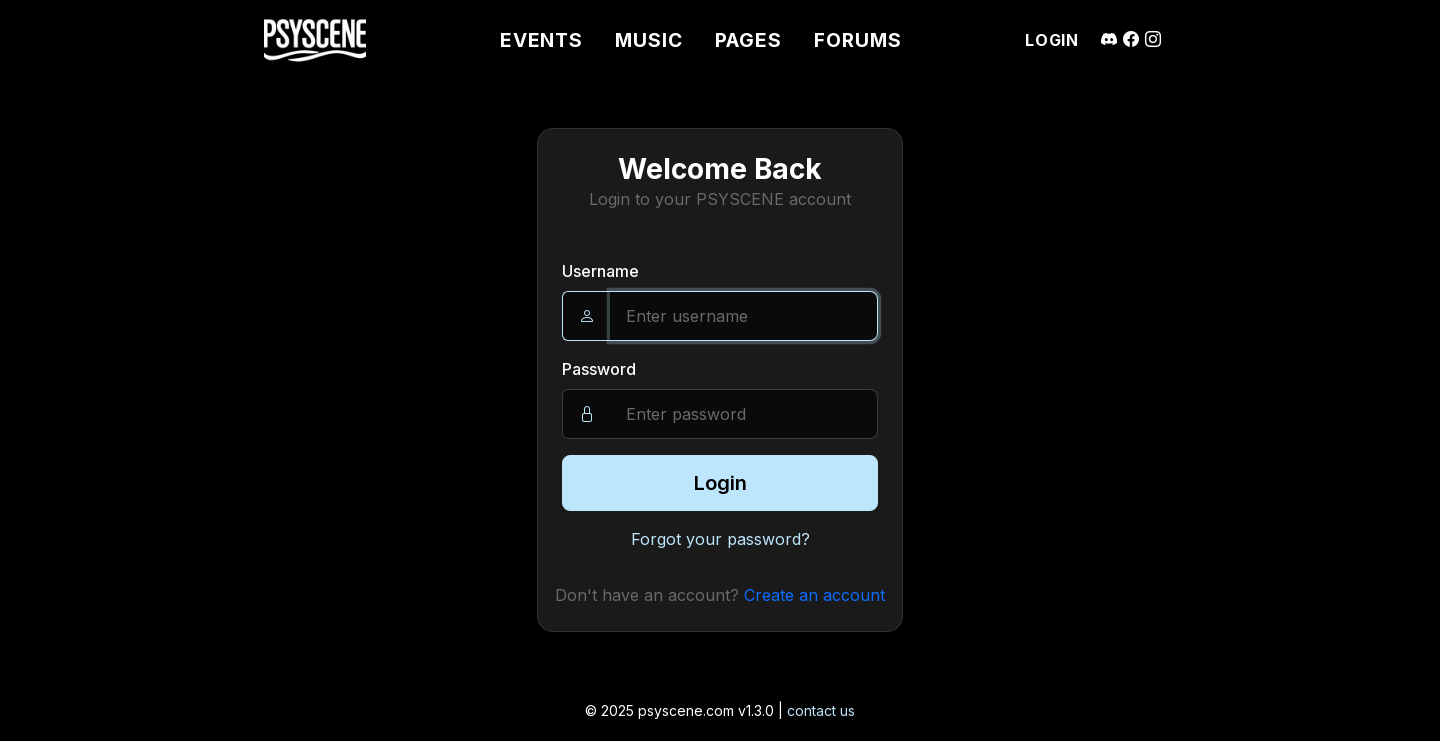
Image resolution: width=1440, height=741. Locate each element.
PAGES (748, 40)
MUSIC (649, 40)
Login (720, 483)
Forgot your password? (720, 539)
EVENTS (542, 40)
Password (599, 369)
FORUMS (858, 40)
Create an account (814, 595)
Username (600, 271)
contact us (821, 710)
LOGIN (1052, 40)
